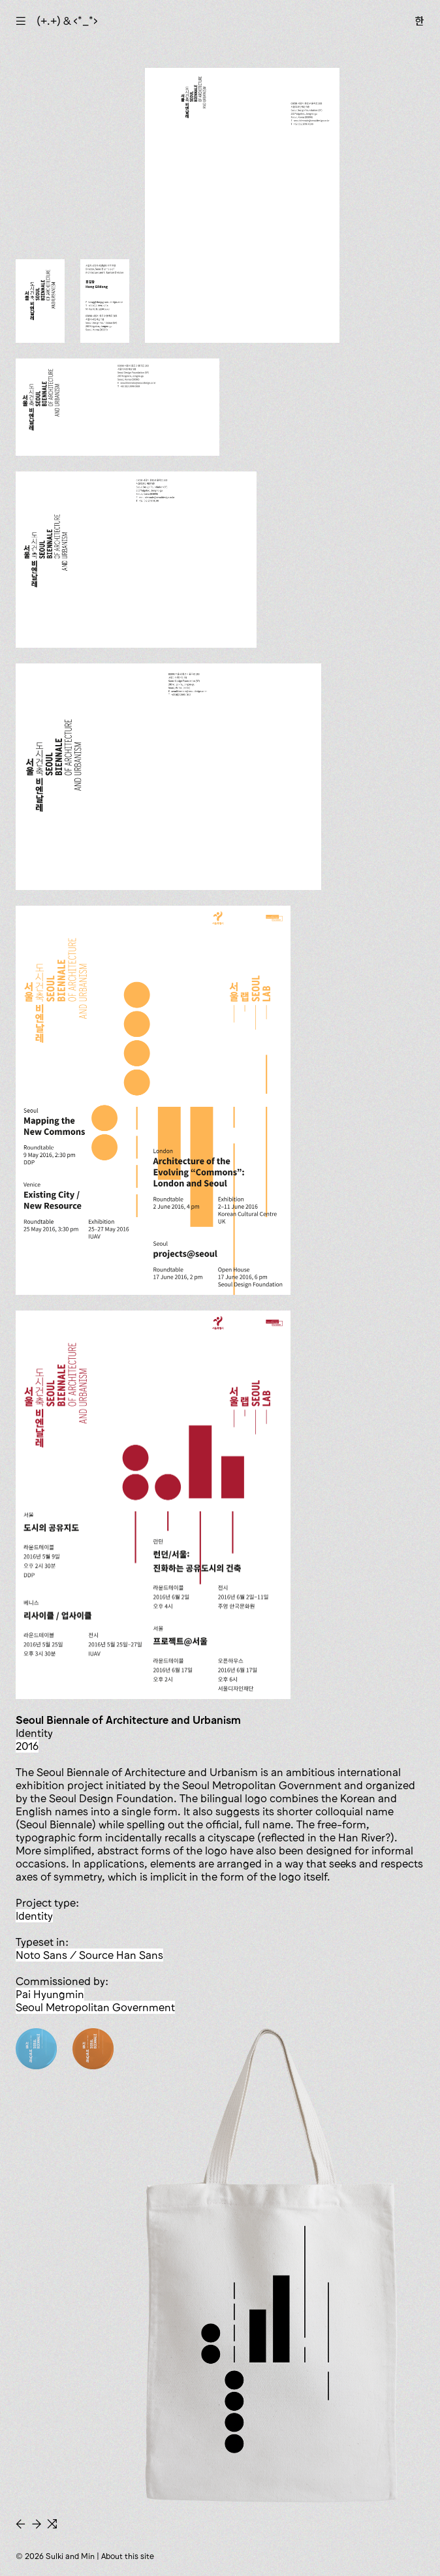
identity (34, 1915)
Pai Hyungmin (50, 1994)
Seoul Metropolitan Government (95, 2007)
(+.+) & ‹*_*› (67, 20)
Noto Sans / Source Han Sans (89, 1955)
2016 (27, 1746)
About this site (127, 2556)
